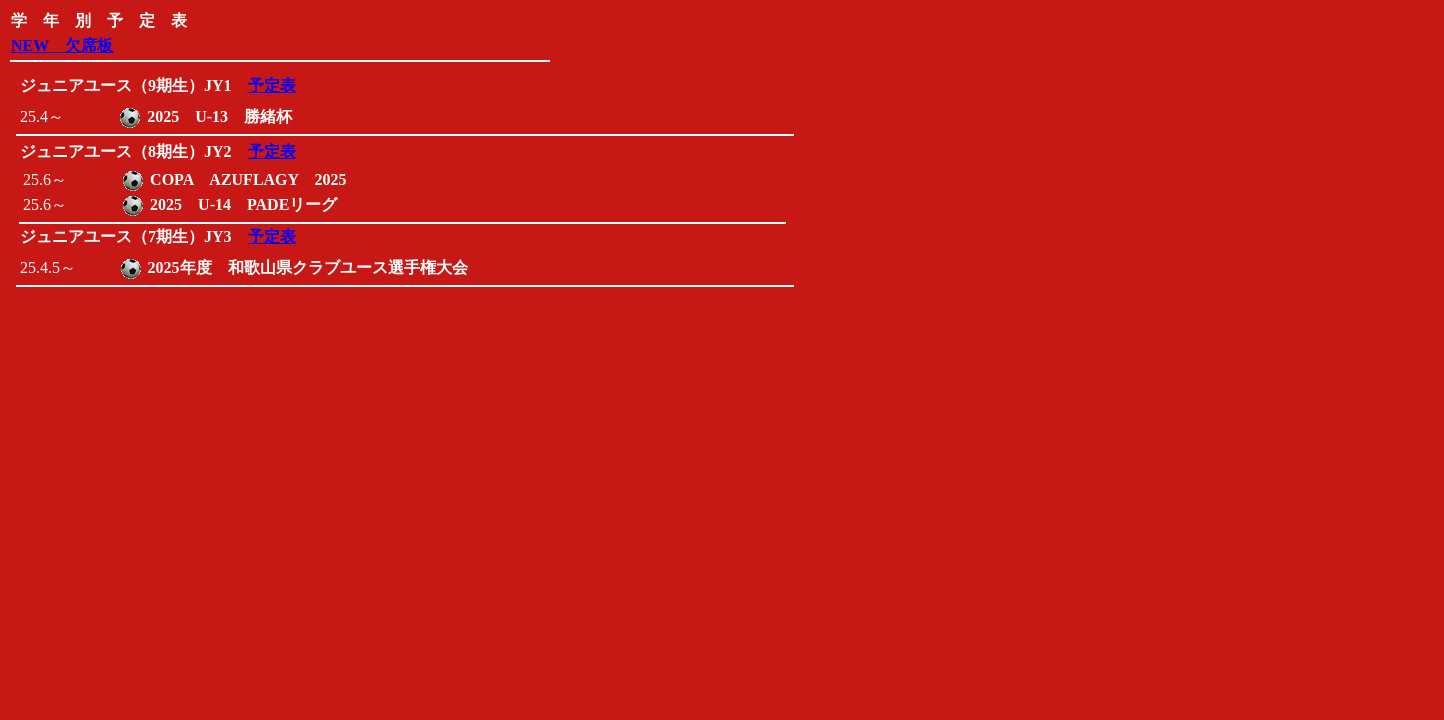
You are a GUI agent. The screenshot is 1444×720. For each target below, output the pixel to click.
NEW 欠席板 (62, 45)
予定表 (272, 85)
